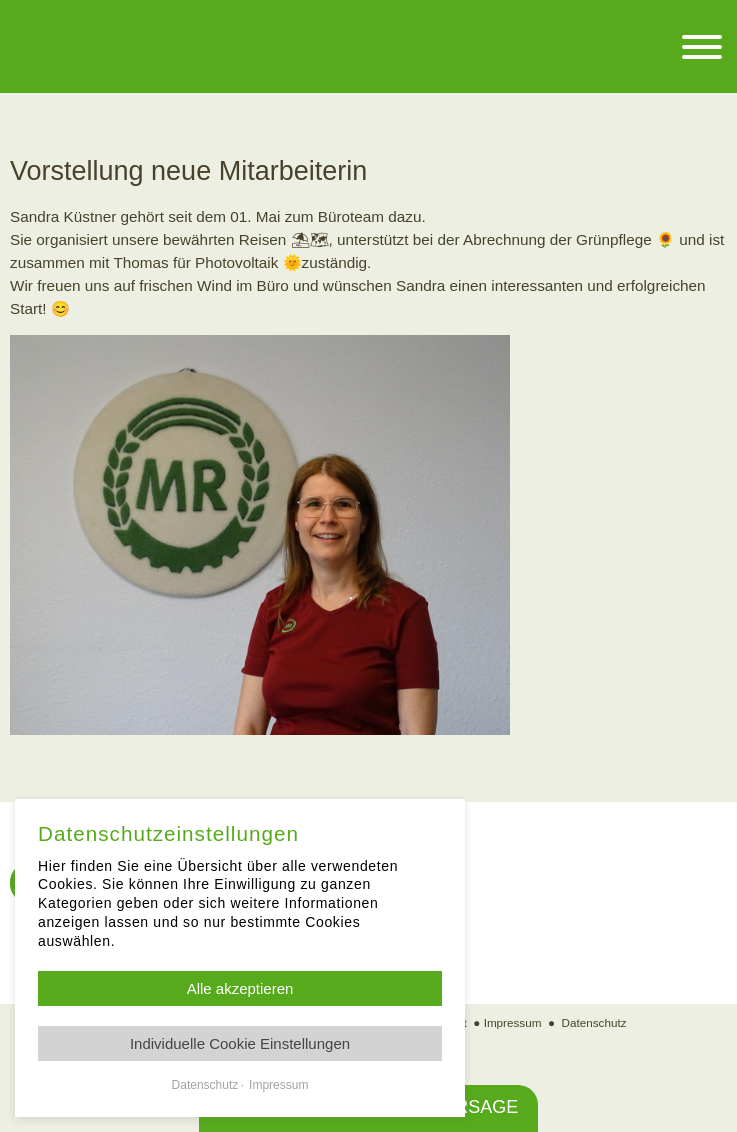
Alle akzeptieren (240, 988)
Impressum (513, 1022)
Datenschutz (594, 1022)
